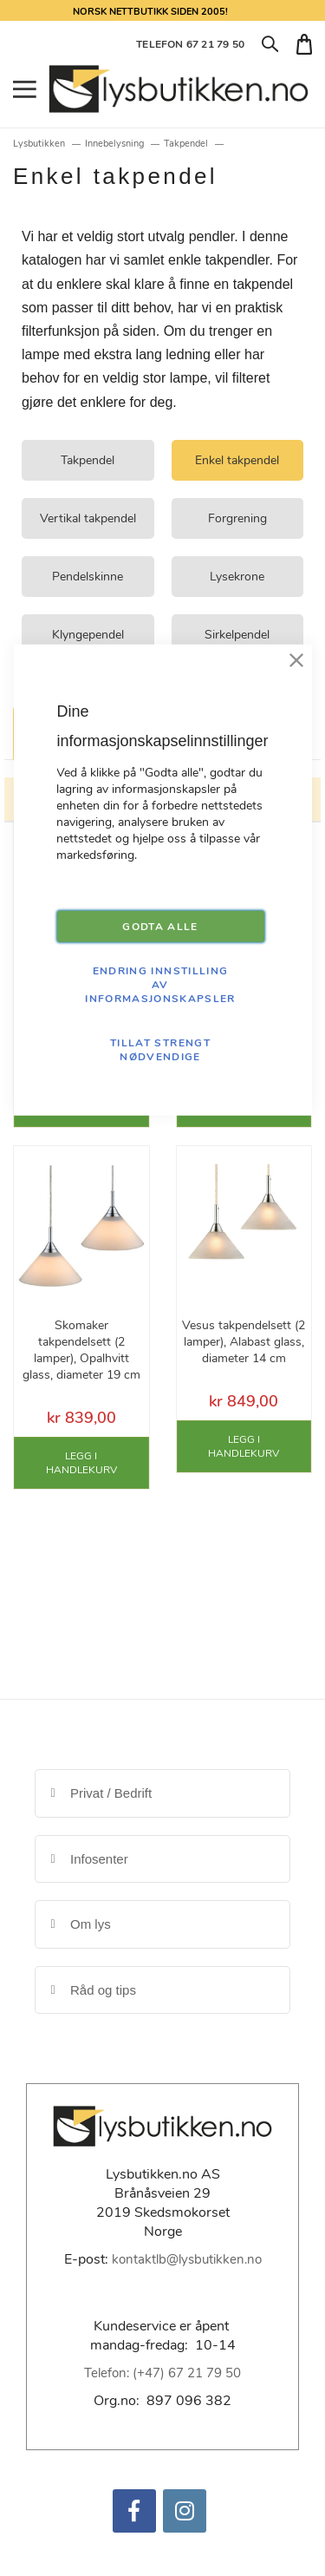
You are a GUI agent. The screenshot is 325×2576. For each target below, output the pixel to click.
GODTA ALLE (160, 927)
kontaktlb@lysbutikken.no (187, 2259)
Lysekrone (237, 576)
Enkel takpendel (237, 460)
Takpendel (186, 143)
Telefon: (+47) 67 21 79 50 (162, 2373)
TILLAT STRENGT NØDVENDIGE (160, 1050)
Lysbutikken (39, 143)
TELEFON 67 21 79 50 (190, 44)
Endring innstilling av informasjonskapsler (160, 985)
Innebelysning (114, 143)
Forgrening (237, 518)
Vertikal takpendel (88, 518)
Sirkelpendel (237, 634)
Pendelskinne (87, 576)
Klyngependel (88, 634)
